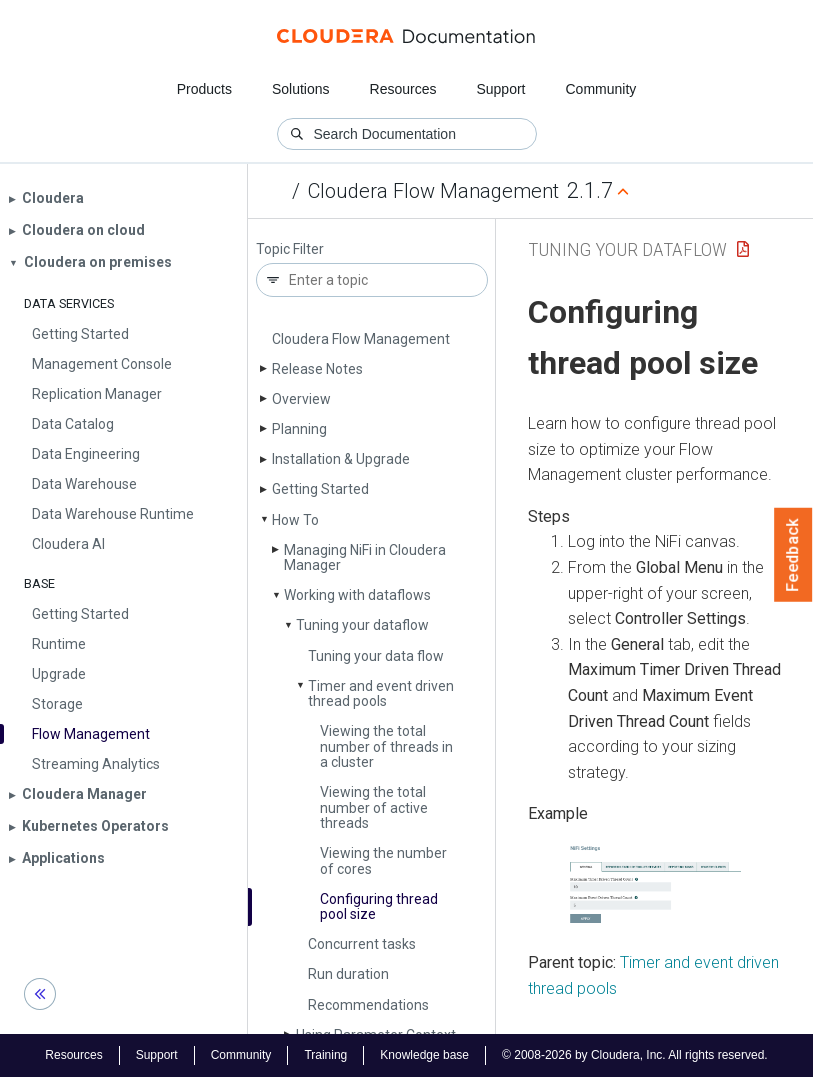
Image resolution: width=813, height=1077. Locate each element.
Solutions (301, 89)
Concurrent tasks (362, 944)
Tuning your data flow (376, 656)
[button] (654, 887)
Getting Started (320, 489)
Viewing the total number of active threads (374, 807)
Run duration (348, 974)
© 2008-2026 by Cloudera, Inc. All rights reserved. (635, 1055)
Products (204, 89)
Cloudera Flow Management (433, 191)
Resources (403, 89)
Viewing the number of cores (383, 860)
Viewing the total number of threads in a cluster (386, 746)
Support (500, 89)
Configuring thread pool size (379, 906)
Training (325, 1055)
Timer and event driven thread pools (381, 693)
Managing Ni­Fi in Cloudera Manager (365, 557)
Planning (299, 429)
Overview (301, 399)
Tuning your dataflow (362, 625)
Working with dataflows (357, 595)
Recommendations (368, 1005)
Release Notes (317, 369)
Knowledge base (424, 1055)
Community (601, 89)
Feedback (793, 555)
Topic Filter (290, 249)
